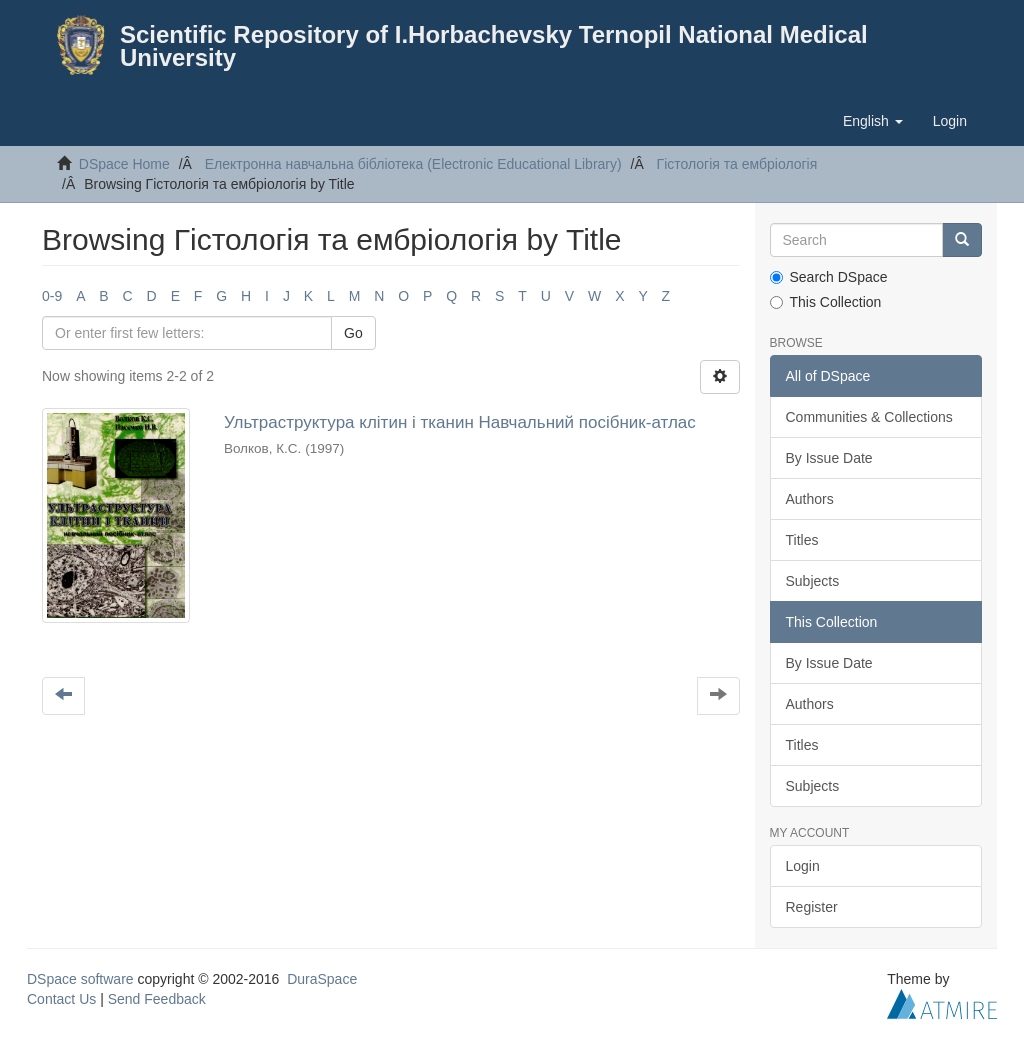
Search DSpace (829, 277)
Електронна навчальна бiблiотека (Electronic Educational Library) (413, 164)
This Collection (826, 302)
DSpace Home (124, 164)
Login (803, 866)
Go (353, 333)
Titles (802, 540)
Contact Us (61, 999)
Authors (810, 499)
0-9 (52, 296)
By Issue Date (829, 458)
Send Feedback (157, 999)
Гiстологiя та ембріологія (737, 164)
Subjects (813, 581)
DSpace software (80, 979)
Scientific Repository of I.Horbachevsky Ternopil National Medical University (494, 46)
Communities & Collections (869, 417)
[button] (873, 121)
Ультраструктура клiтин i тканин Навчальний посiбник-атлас (460, 422)
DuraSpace (322, 979)
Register (812, 907)
